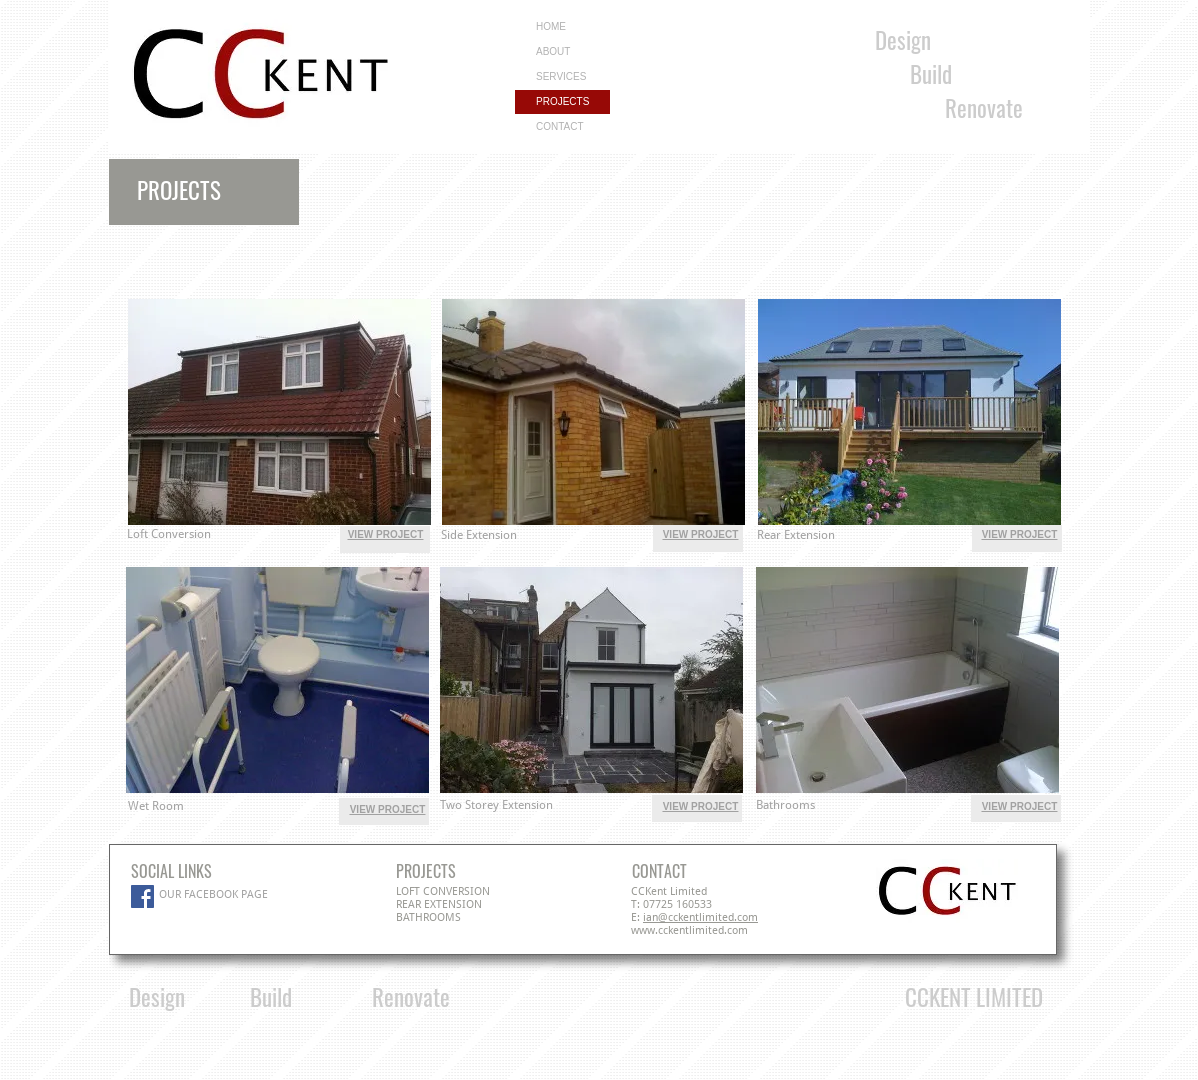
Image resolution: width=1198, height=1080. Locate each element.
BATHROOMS (428, 917)
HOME (551, 26)
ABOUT (553, 51)
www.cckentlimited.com (689, 930)
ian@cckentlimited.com (700, 917)
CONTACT (560, 126)
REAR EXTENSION (439, 904)
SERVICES (561, 76)
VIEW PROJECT (386, 534)
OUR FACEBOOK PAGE (213, 894)
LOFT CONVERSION (443, 891)
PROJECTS (562, 101)
